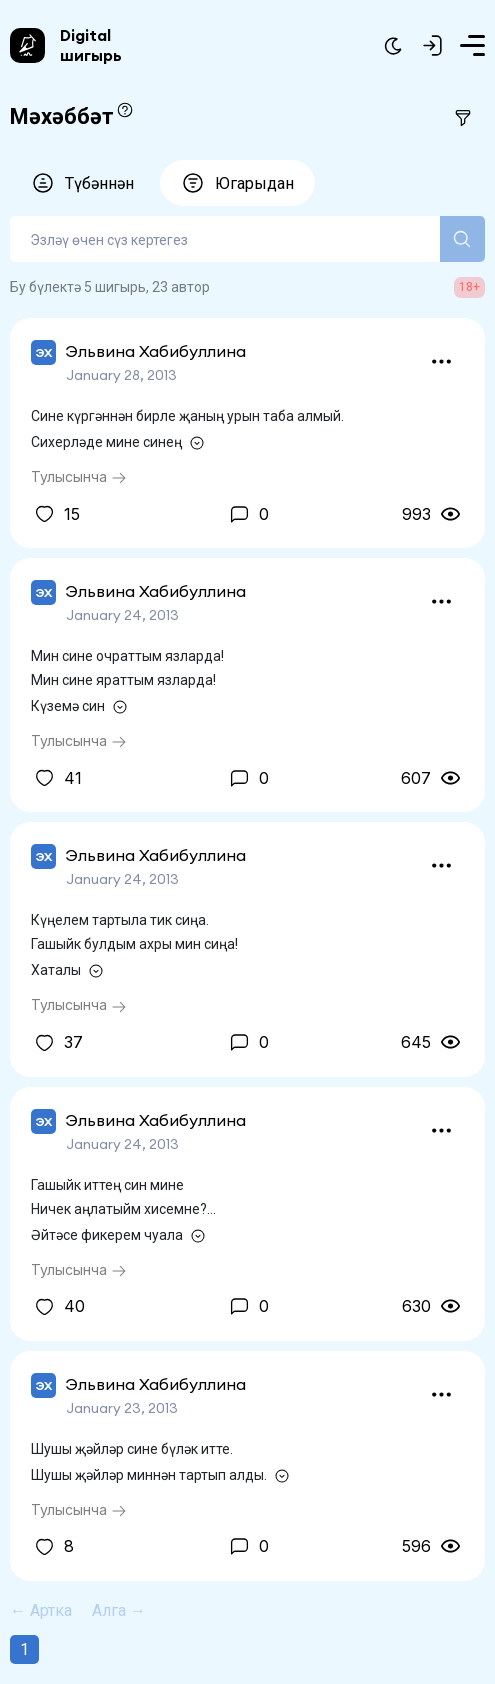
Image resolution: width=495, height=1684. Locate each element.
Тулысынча (79, 476)
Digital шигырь (91, 45)
